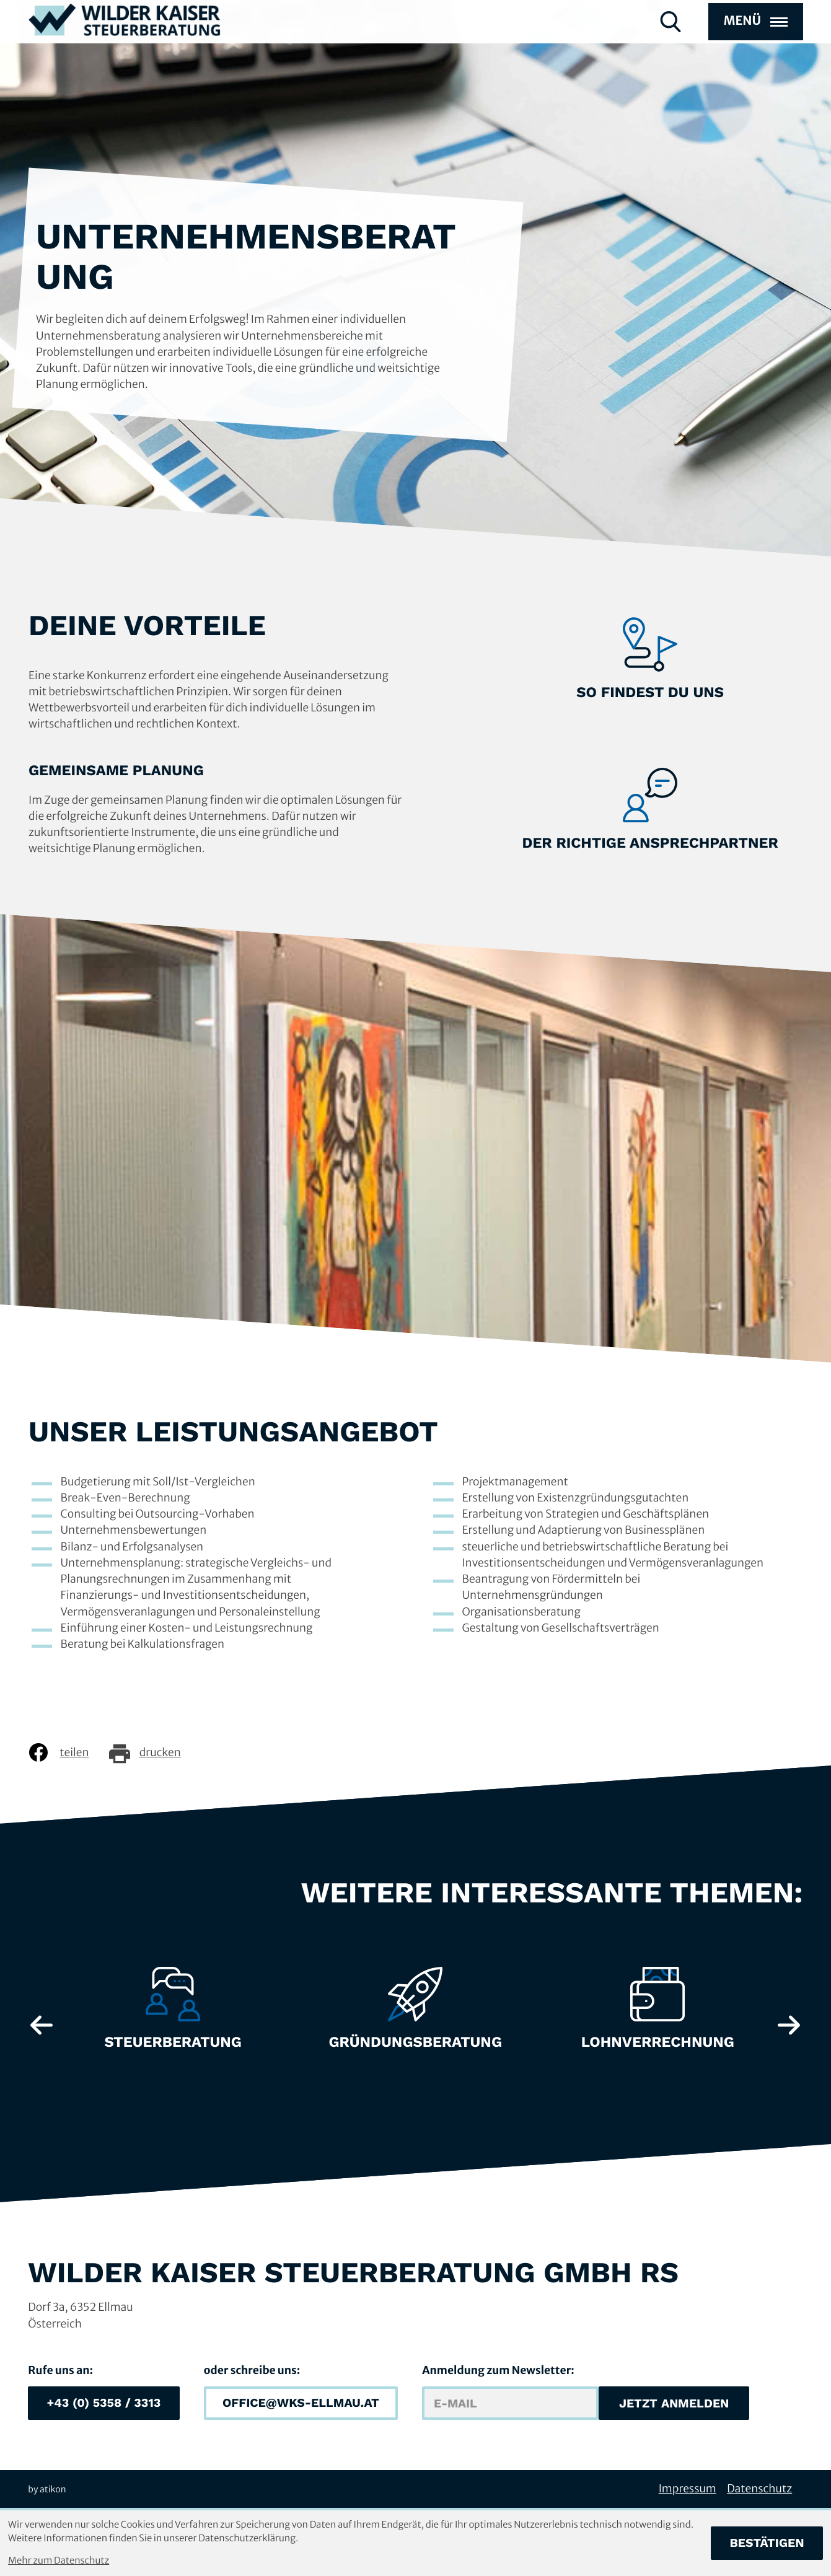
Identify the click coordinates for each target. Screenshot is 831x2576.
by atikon (47, 2489)
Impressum (687, 2488)
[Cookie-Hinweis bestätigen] (767, 2543)
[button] (103, 2403)
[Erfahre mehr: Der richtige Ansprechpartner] (649, 811)
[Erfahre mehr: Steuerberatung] (173, 2015)
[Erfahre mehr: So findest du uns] (649, 660)
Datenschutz (759, 2488)
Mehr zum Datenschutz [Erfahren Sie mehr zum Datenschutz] (58, 2561)
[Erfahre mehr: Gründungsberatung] (415, 2015)
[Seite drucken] (154, 1752)
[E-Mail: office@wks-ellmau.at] (301, 2403)
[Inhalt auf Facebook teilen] (67, 1752)
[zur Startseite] (124, 42)
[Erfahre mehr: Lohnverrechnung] (657, 2015)
